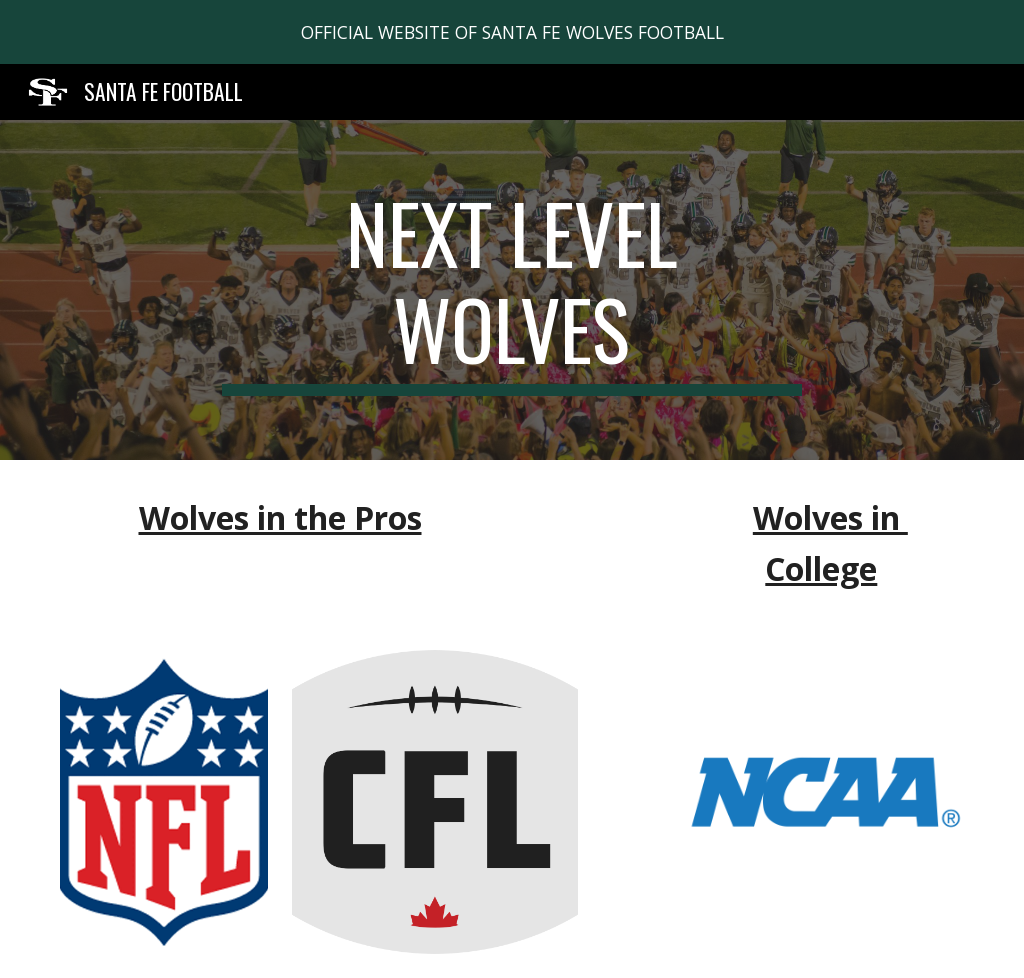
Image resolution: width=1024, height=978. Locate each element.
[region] (512, 32)
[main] (511, 290)
